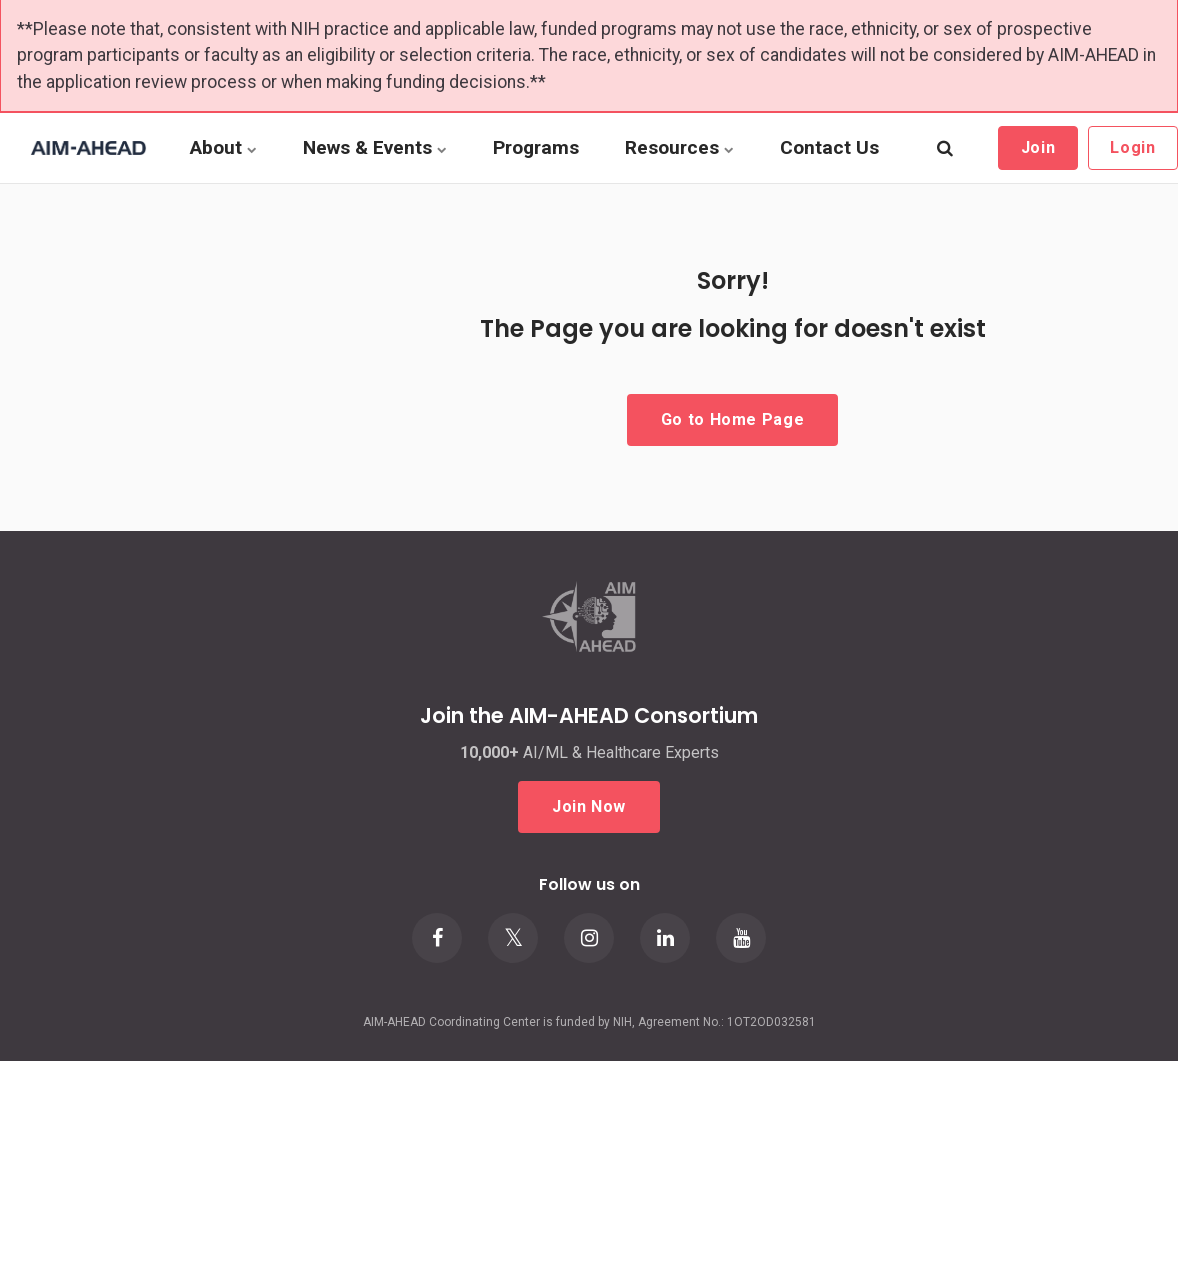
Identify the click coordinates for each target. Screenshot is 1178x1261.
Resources (679, 147)
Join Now (589, 806)
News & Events (375, 147)
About (223, 147)
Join (1038, 147)
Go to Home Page (732, 419)
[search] (945, 148)
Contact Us (829, 147)
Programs (536, 147)
